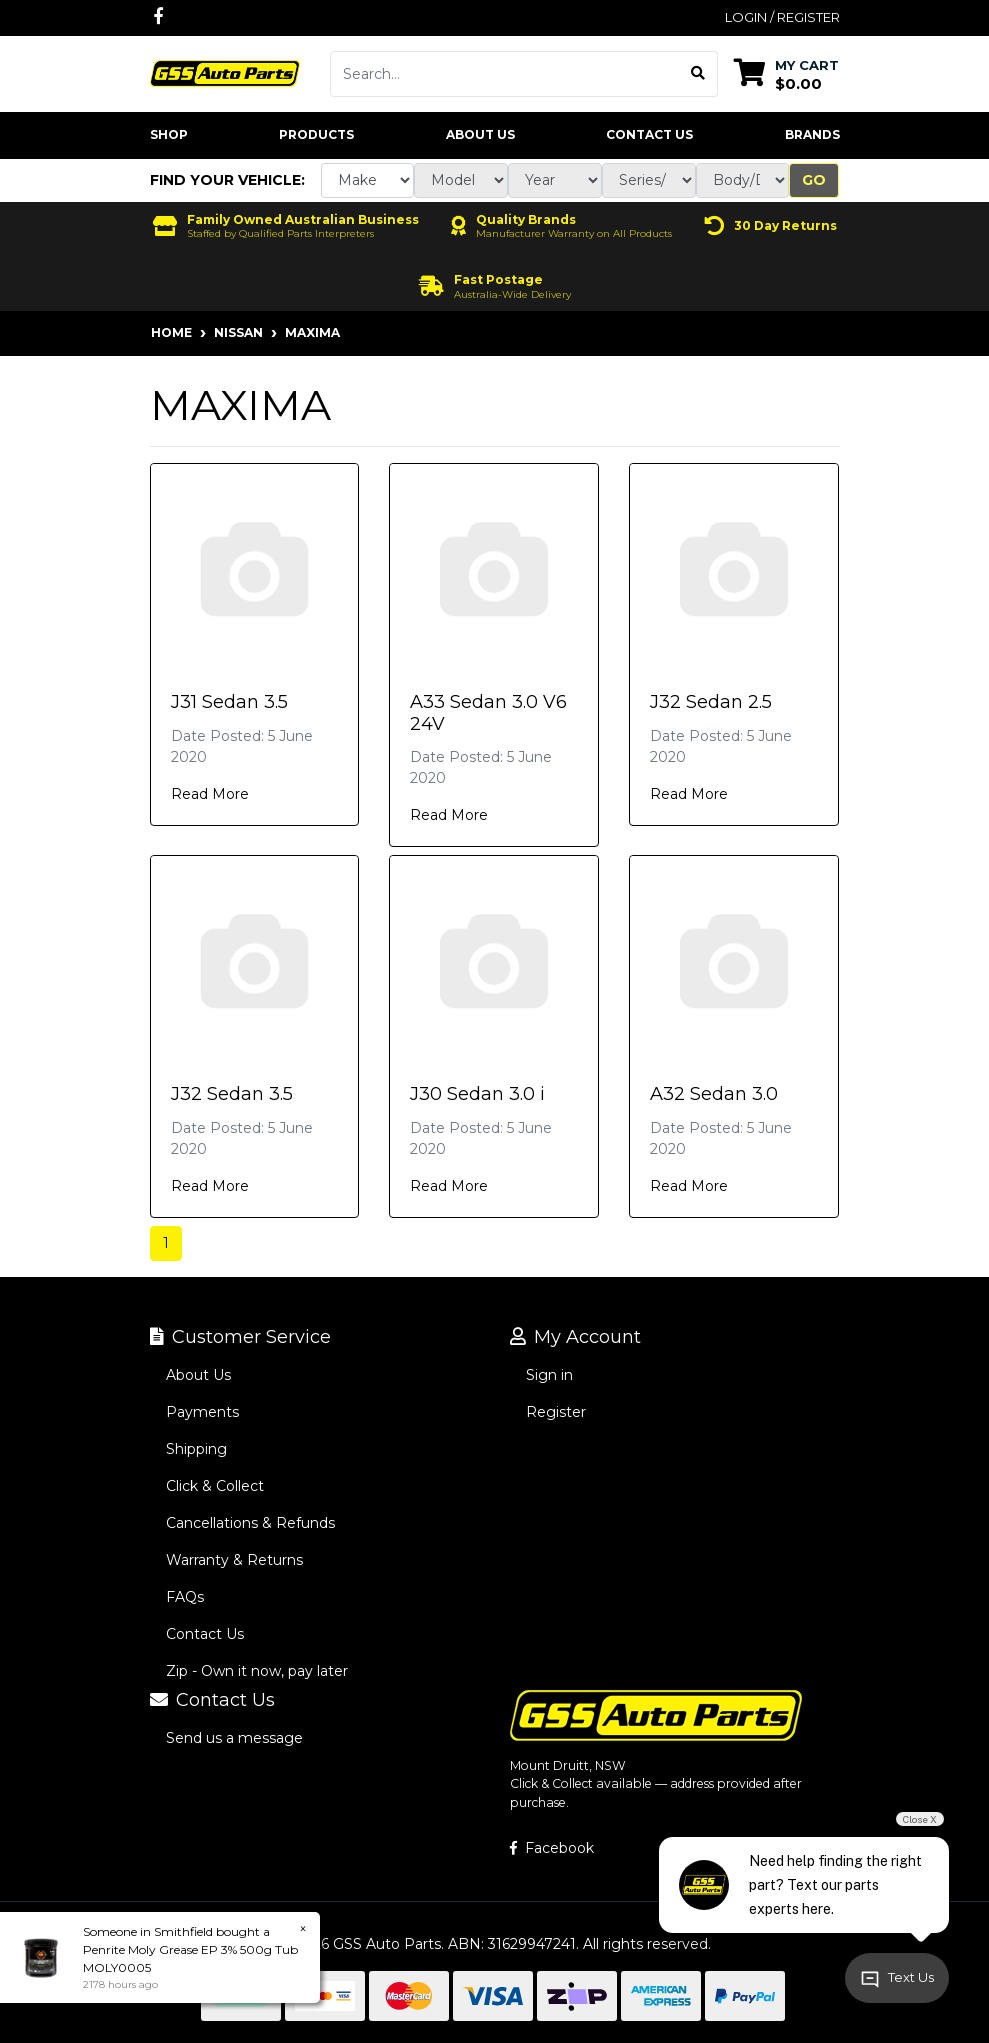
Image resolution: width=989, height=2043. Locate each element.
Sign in (549, 1375)
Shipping (196, 1449)
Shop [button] (169, 134)
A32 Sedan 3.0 (714, 1094)
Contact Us (649, 134)
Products (316, 134)
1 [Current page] (166, 1243)
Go (814, 180)
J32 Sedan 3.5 (232, 1094)
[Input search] (505, 74)
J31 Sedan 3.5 (229, 702)
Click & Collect (215, 1486)
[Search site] (698, 74)
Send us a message (234, 1738)
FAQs (185, 1597)
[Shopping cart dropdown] (786, 73)
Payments (202, 1412)
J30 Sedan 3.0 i (477, 1094)
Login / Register (782, 17)
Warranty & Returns (234, 1560)
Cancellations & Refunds (250, 1523)
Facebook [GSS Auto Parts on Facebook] (552, 1848)
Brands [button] (812, 134)
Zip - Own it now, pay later (257, 1671)
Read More (210, 794)
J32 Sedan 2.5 (711, 702)
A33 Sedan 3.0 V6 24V (488, 713)
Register (556, 1412)
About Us (480, 134)
